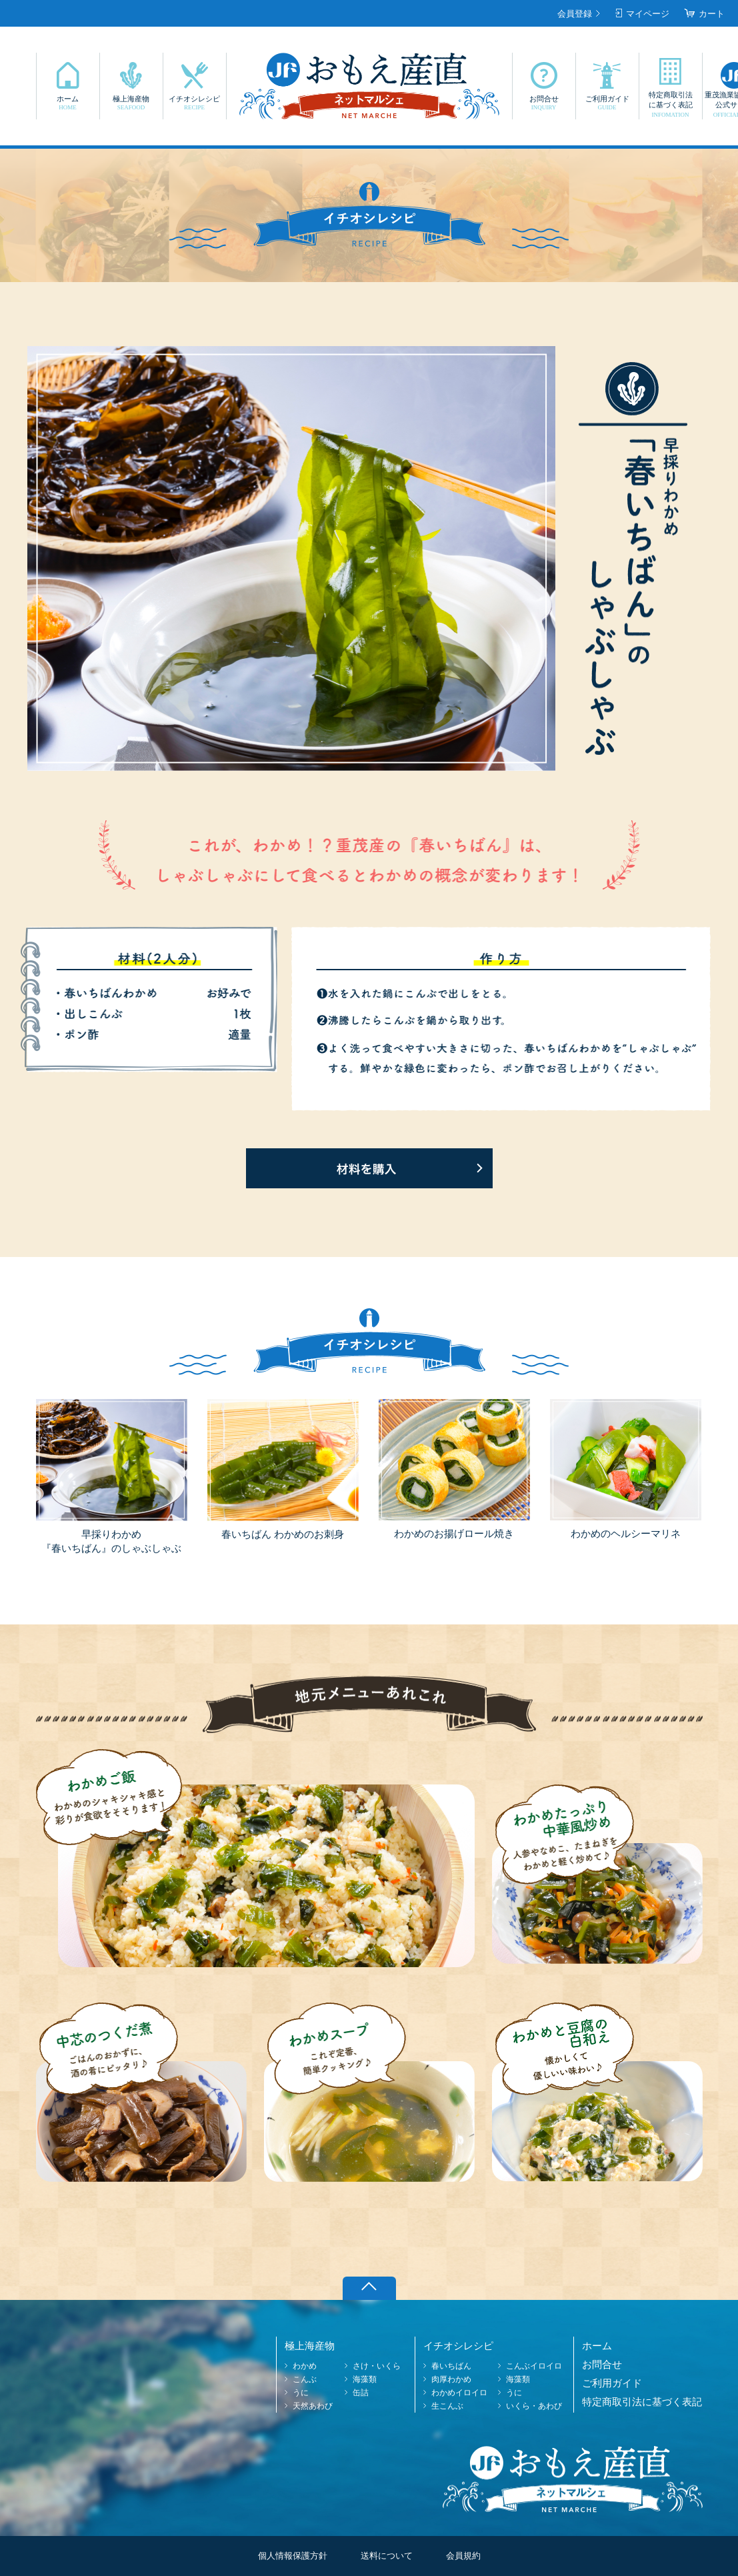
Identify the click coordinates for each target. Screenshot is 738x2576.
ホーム (68, 103)
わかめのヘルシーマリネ (626, 1533)
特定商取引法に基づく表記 (670, 105)
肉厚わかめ (451, 2379)
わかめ (305, 2366)
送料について (387, 2556)
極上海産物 (131, 103)
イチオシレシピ (194, 103)
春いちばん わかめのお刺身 (282, 1534)
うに (301, 2392)
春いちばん (451, 2366)
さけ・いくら (377, 2366)
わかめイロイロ (459, 2392)
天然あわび (313, 2406)
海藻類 (365, 2379)
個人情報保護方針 (292, 2556)
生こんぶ (447, 2406)
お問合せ (544, 103)
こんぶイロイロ (534, 2366)
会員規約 (463, 2556)
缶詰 (361, 2392)
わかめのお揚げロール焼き (454, 1533)
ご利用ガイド (607, 103)
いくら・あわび (534, 2406)
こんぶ (305, 2379)
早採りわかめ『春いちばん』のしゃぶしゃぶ (111, 1541)
